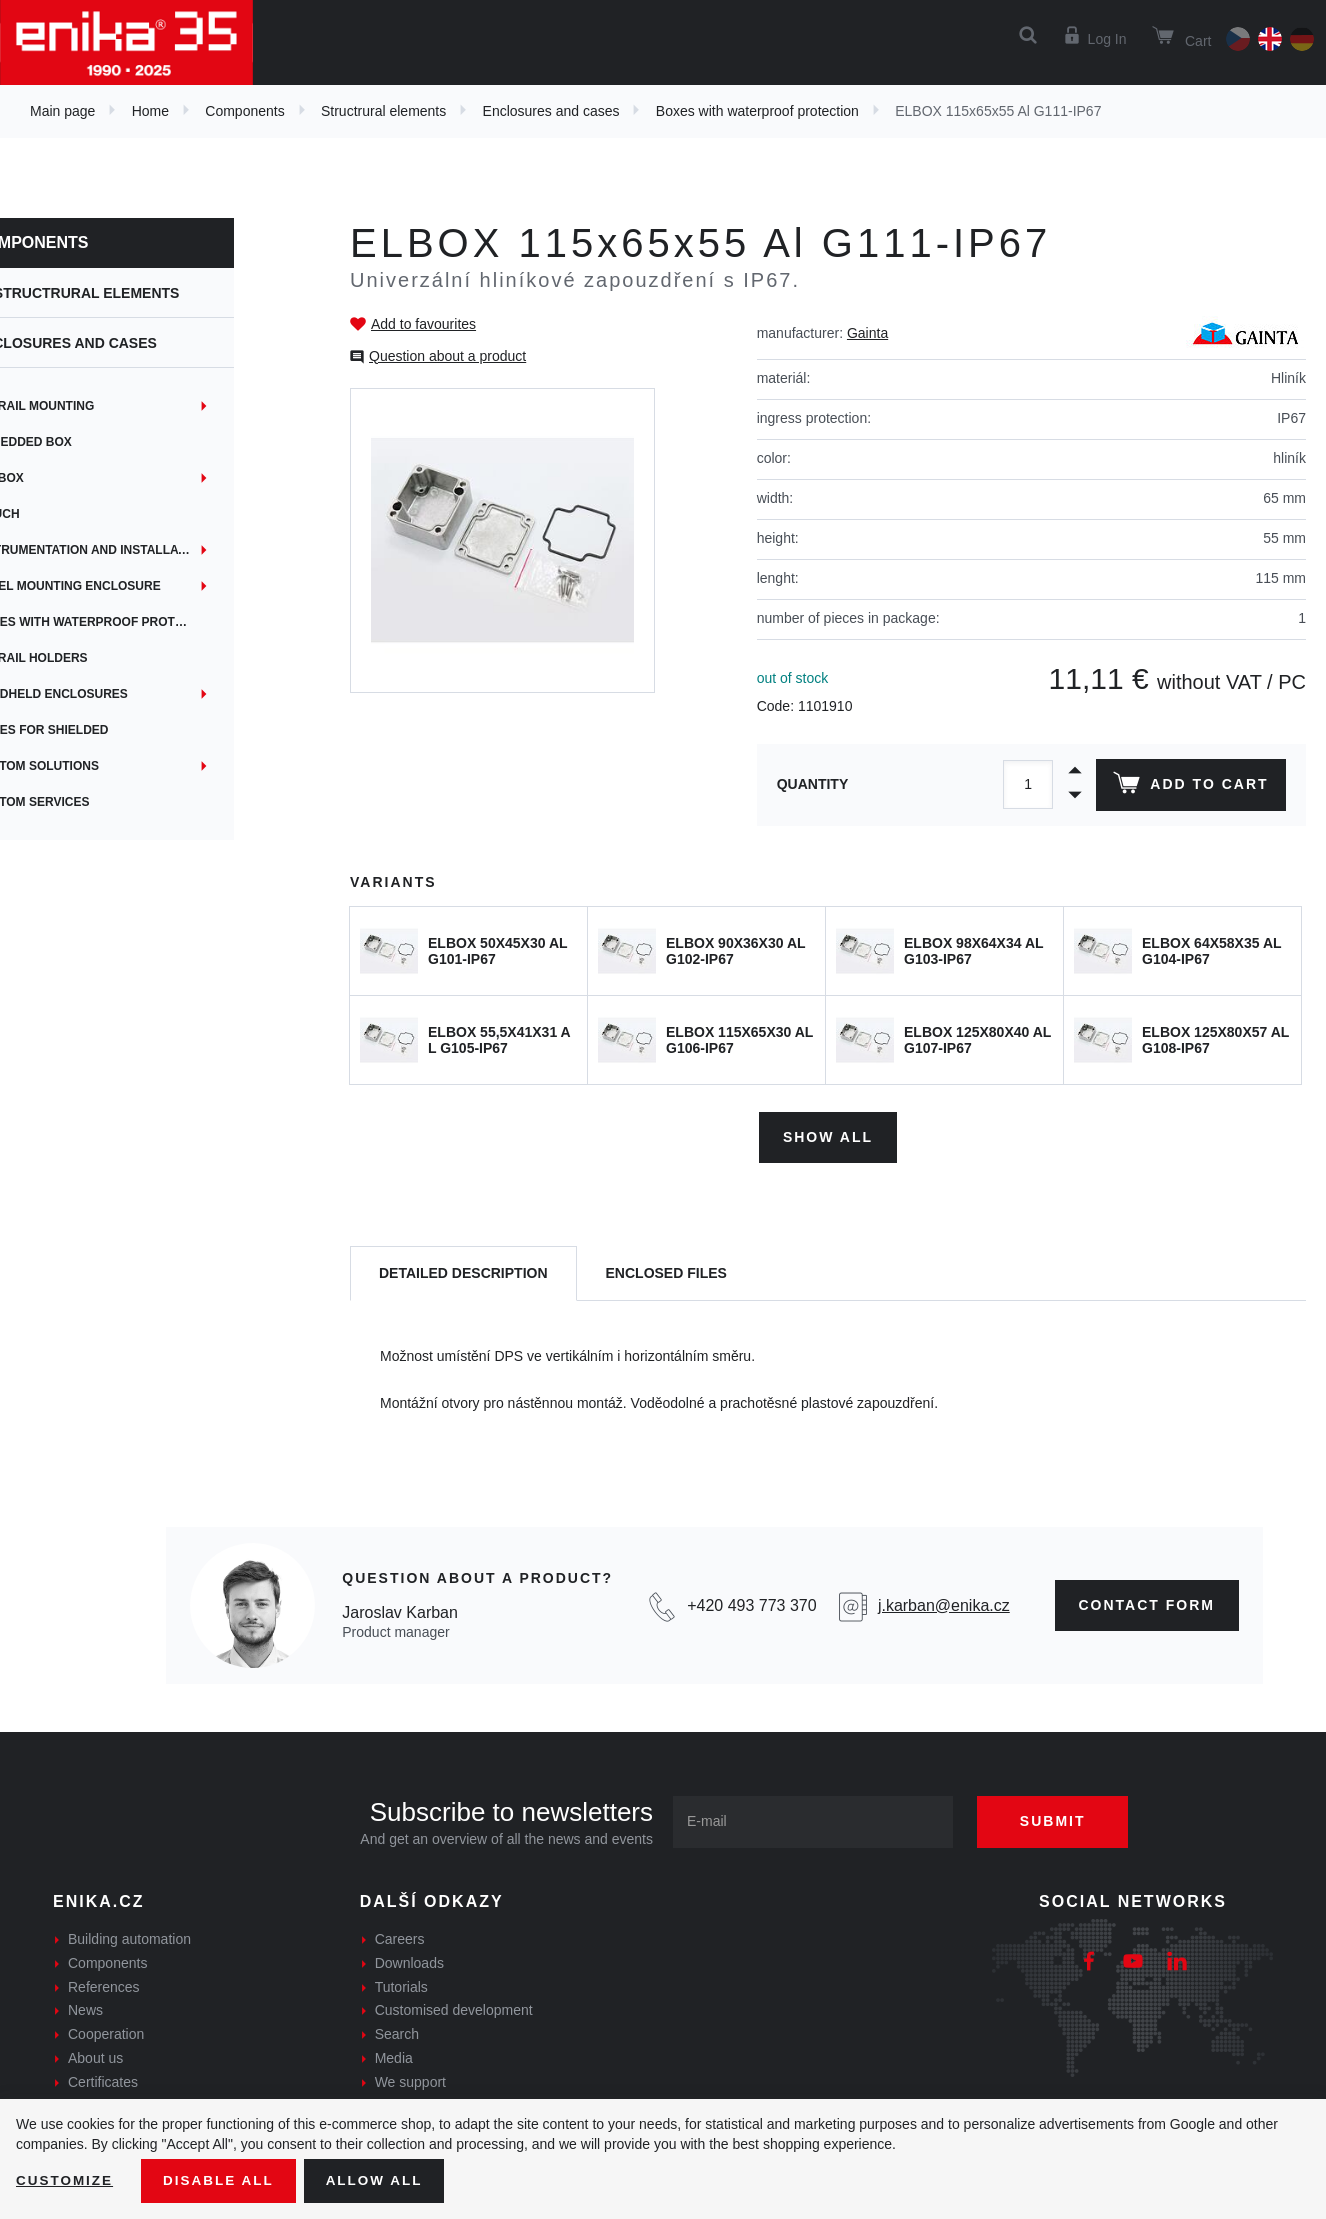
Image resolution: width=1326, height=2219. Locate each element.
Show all (828, 1134)
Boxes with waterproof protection (757, 111)
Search (397, 2032)
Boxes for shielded (107, 730)
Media (394, 2056)
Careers (400, 1937)
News (85, 2008)
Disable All (223, 2180)
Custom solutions (102, 766)
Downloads (409, 1961)
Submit (1060, 1819)
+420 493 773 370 (751, 1602)
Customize (66, 2180)
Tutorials (401, 1984)
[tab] (463, 1271)
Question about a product (447, 356)
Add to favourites (423, 324)
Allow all (382, 2180)
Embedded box (89, 442)
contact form (1147, 1603)
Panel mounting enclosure (133, 586)
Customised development (454, 2008)
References (104, 1984)
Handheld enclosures (117, 694)
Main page (62, 111)
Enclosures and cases (551, 111)
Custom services (98, 802)
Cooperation (106, 2032)
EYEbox (65, 478)
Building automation (129, 1937)
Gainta (867, 333)
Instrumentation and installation (156, 550)
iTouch (63, 514)
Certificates (103, 2080)
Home (150, 111)
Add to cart (1189, 787)
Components (244, 111)
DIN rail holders (97, 658)
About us (95, 2056)
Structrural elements (383, 111)
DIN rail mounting (100, 406)
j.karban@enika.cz (944, 1602)
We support (410, 2080)
